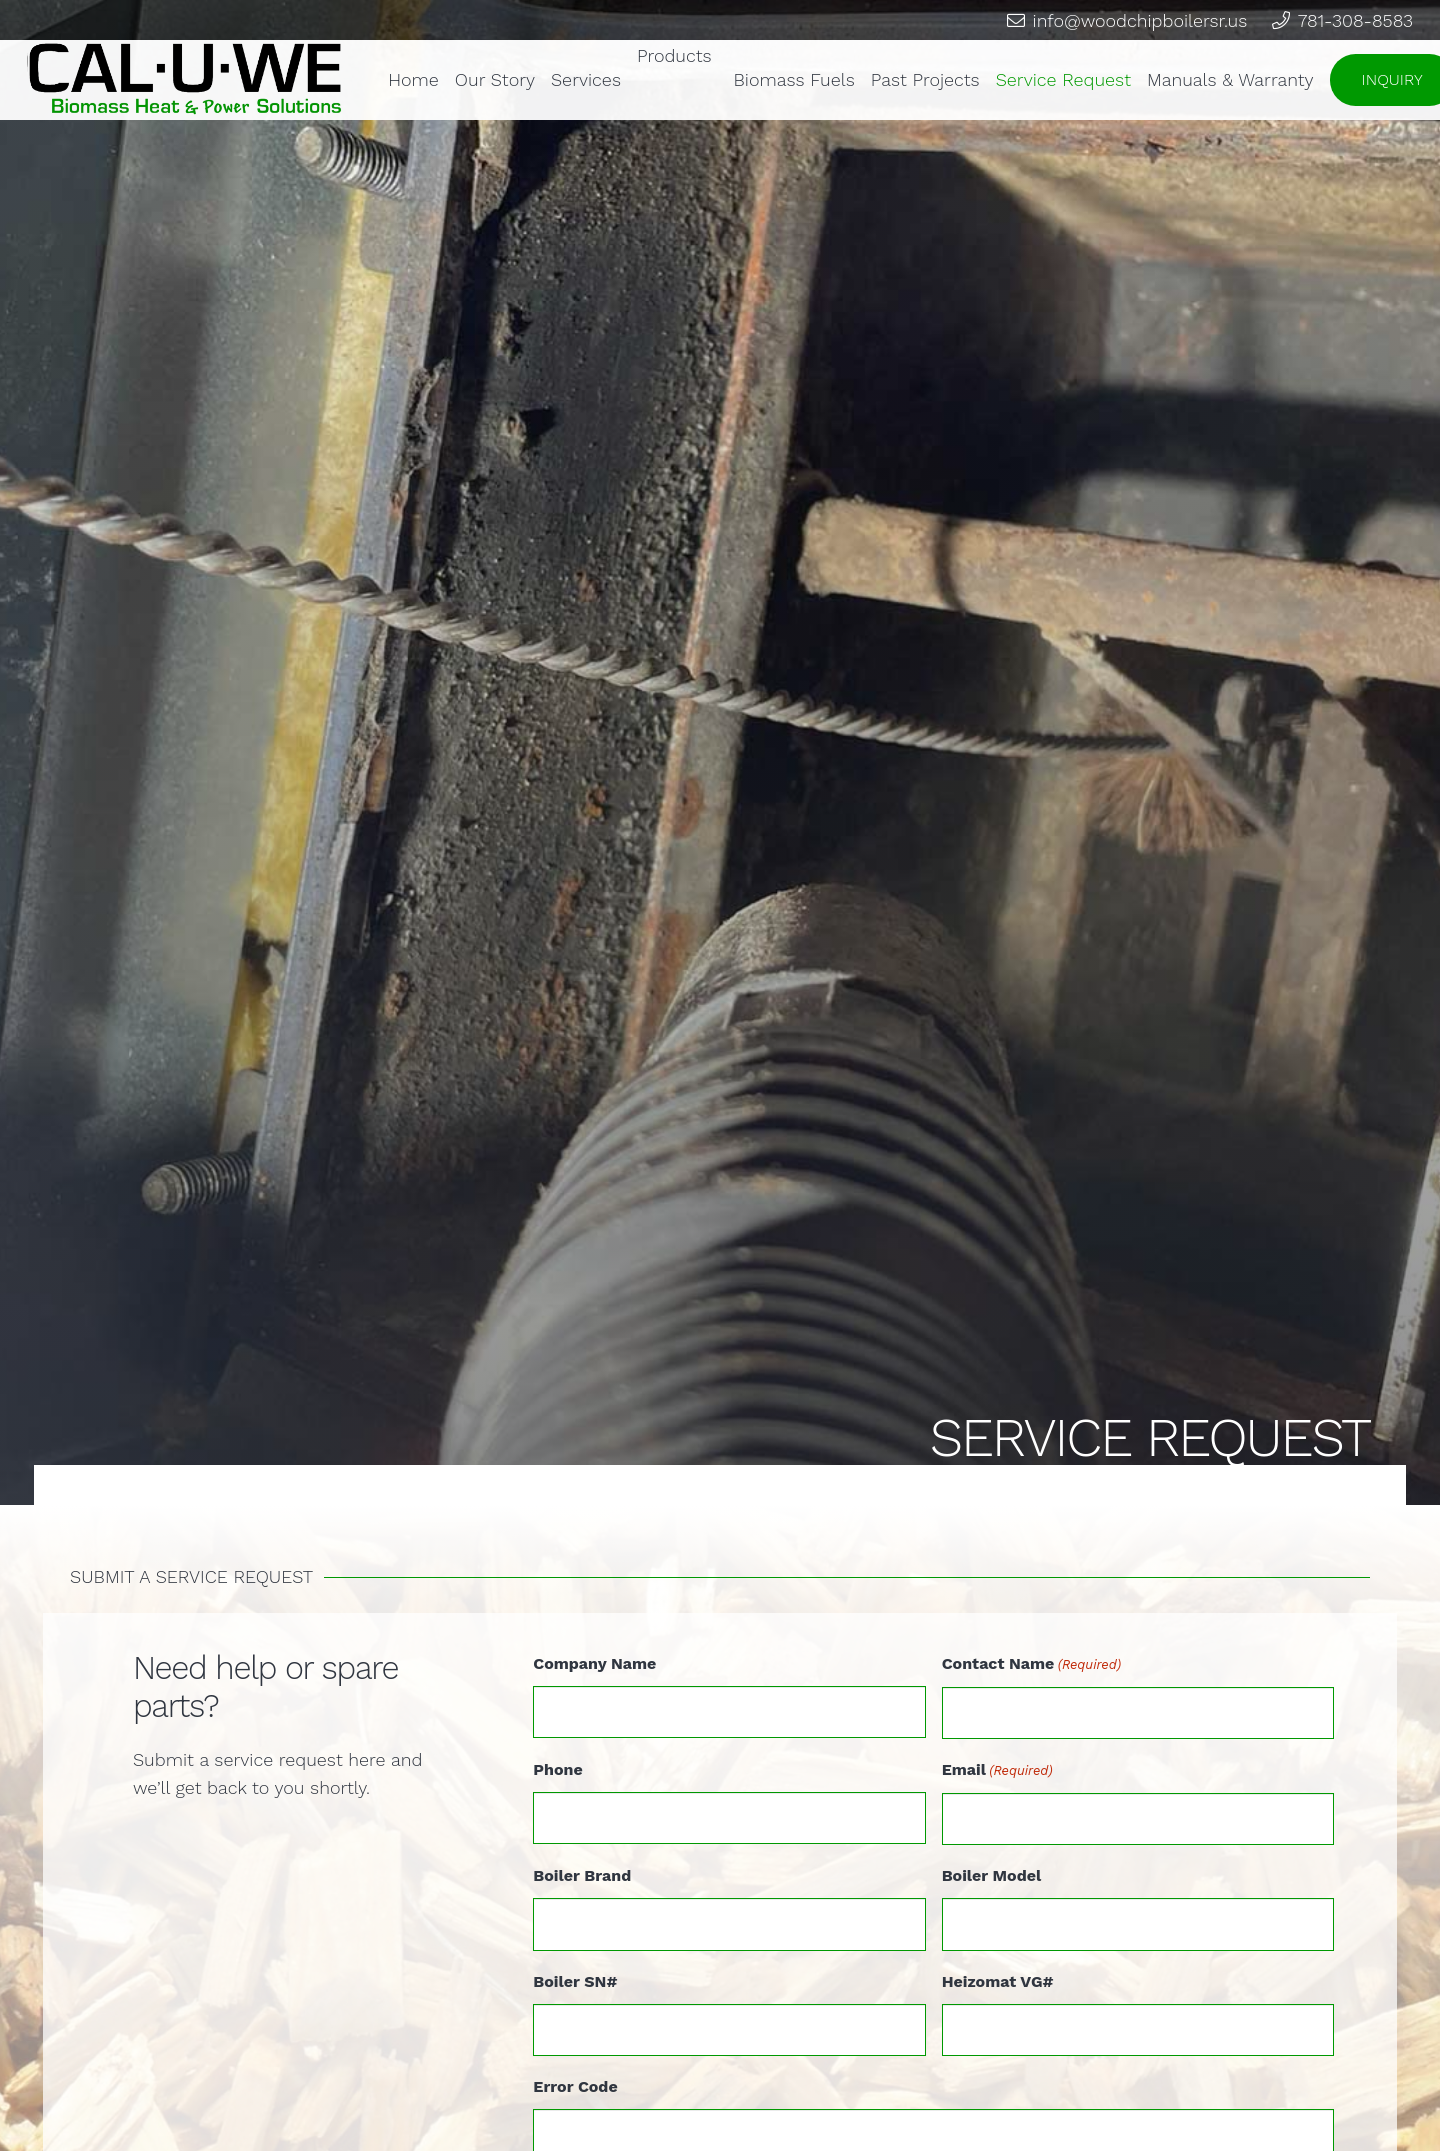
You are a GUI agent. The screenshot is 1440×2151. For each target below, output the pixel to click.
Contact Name (1032, 1665)
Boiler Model (992, 1875)
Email (997, 1771)
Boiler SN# (575, 1981)
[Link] (185, 80)
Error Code (575, 2086)
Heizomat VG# (998, 1981)
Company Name (594, 1663)
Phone (557, 1769)
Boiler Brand (582, 1875)
